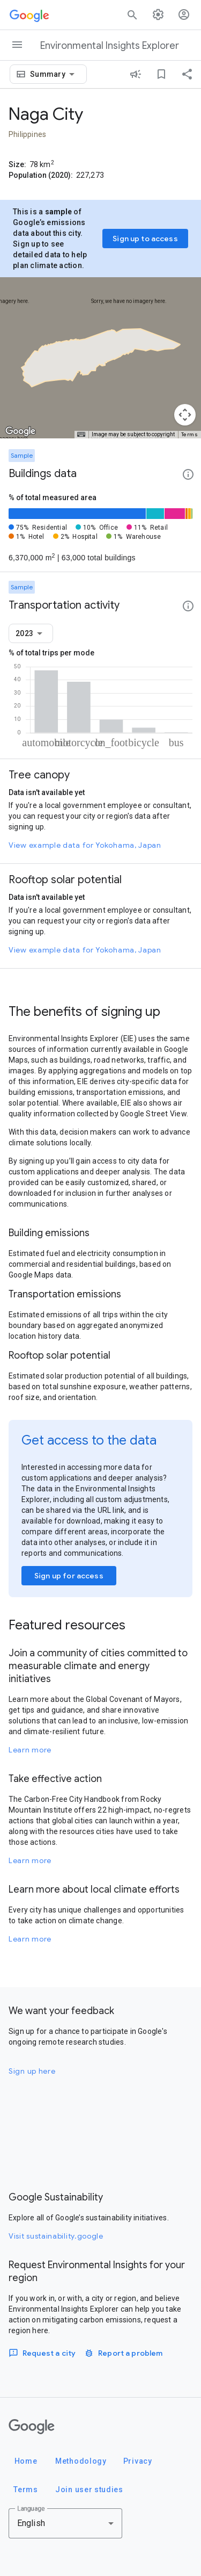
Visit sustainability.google (56, 2236)
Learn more (30, 1750)
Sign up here (32, 2071)
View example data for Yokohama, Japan (85, 845)
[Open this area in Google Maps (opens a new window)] (20, 431)
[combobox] (54, 74)
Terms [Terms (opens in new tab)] (189, 434)
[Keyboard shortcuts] (81, 434)
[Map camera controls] (185, 414)
